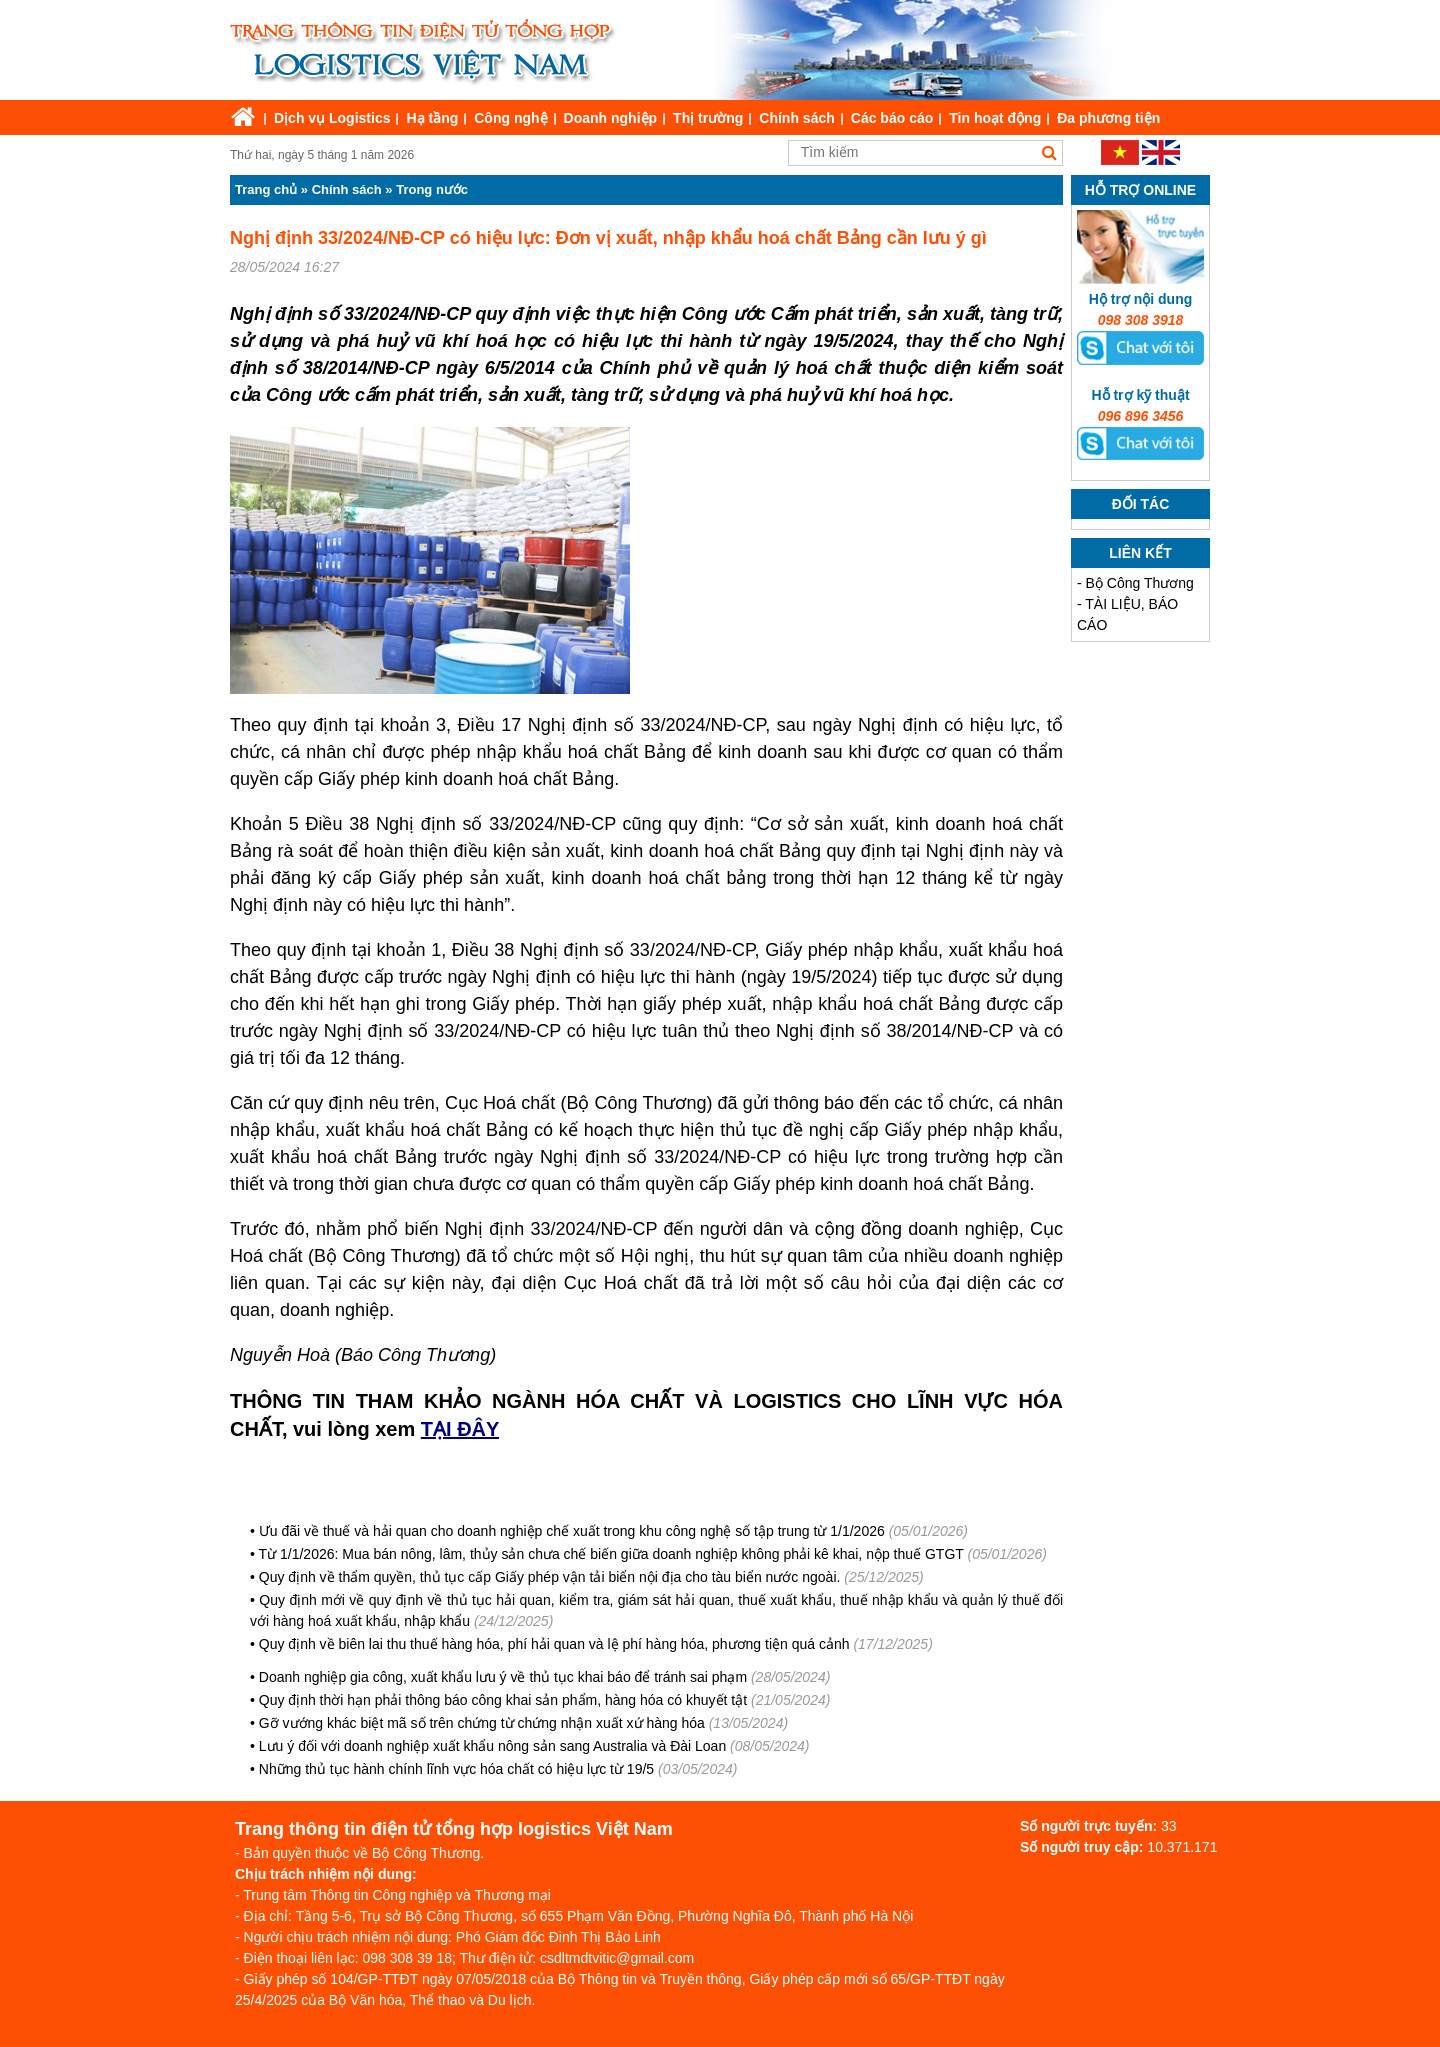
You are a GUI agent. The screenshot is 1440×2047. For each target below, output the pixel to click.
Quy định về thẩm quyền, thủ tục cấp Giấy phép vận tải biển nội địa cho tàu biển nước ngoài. (550, 1577)
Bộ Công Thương (1140, 583)
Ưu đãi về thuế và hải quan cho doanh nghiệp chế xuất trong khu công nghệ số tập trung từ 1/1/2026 (572, 1531)
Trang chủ (266, 189)
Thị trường (708, 118)
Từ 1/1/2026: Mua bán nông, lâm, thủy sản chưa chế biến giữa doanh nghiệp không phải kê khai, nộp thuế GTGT (611, 1554)
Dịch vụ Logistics (332, 118)
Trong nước (432, 189)
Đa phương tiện (1108, 118)
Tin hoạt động (995, 118)
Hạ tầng (432, 118)
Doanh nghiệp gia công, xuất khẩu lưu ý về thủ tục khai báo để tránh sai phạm (503, 1677)
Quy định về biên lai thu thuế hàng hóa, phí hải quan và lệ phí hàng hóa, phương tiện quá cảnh (554, 1644)
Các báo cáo (892, 118)
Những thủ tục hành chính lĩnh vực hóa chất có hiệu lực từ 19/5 (456, 1769)
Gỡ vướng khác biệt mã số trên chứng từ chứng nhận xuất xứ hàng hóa (482, 1723)
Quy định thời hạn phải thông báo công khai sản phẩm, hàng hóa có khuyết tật (503, 1700)
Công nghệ (510, 118)
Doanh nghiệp (611, 118)
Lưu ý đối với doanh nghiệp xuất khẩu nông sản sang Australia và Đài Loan (492, 1746)
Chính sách (796, 118)
